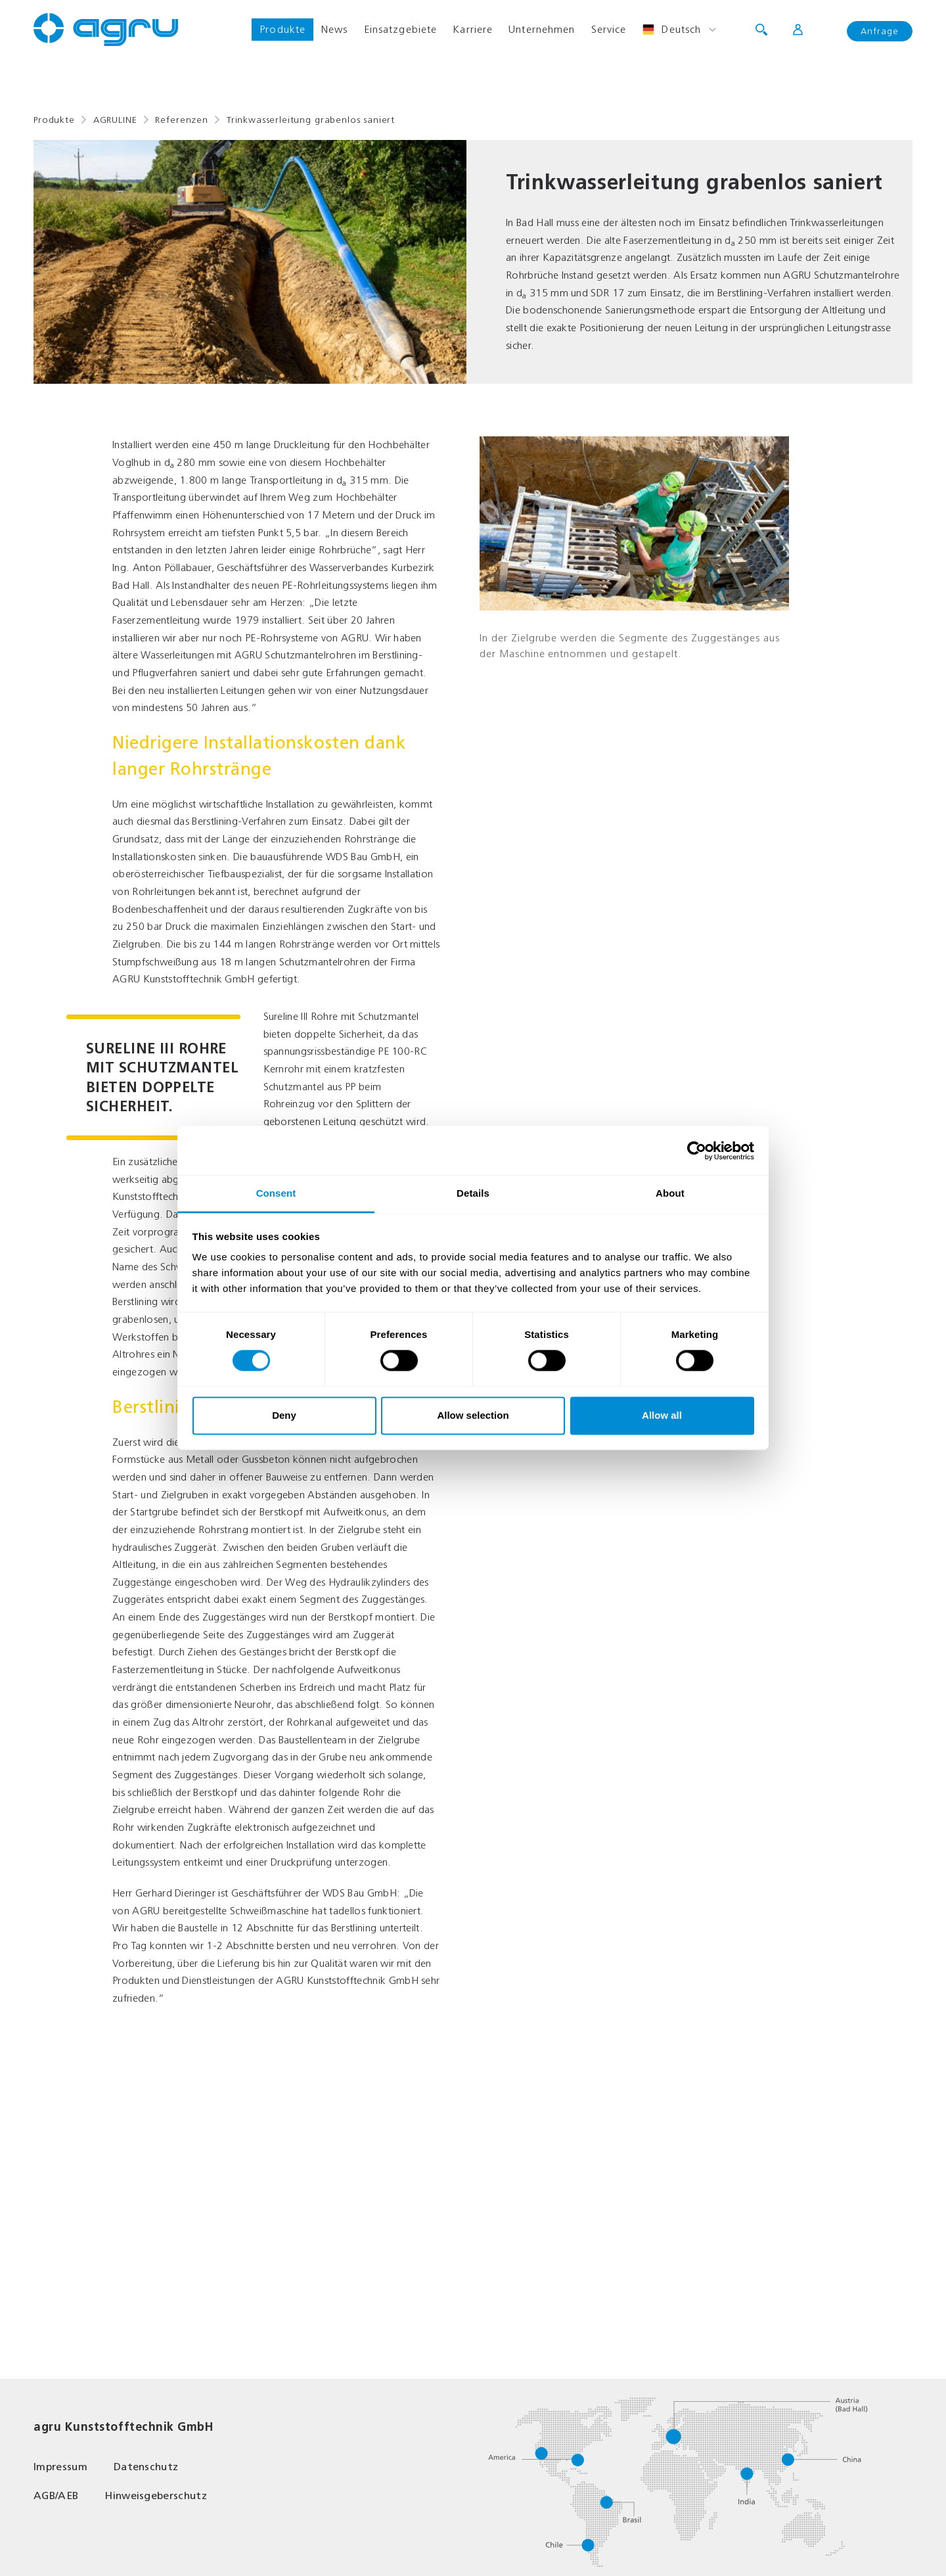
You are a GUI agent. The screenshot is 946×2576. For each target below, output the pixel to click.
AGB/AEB (56, 2495)
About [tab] (670, 1193)
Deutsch (671, 29)
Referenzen (181, 120)
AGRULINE (115, 120)
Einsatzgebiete (401, 29)
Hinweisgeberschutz (155, 2495)
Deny (284, 1415)
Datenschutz (146, 2466)
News (334, 29)
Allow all (662, 1415)
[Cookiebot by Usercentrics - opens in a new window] (696, 1151)
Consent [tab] (276, 1193)
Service (609, 29)
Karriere (473, 29)
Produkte (282, 29)
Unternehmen (541, 29)
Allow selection (472, 1415)
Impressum (60, 2466)
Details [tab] (473, 1193)
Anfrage (880, 31)
